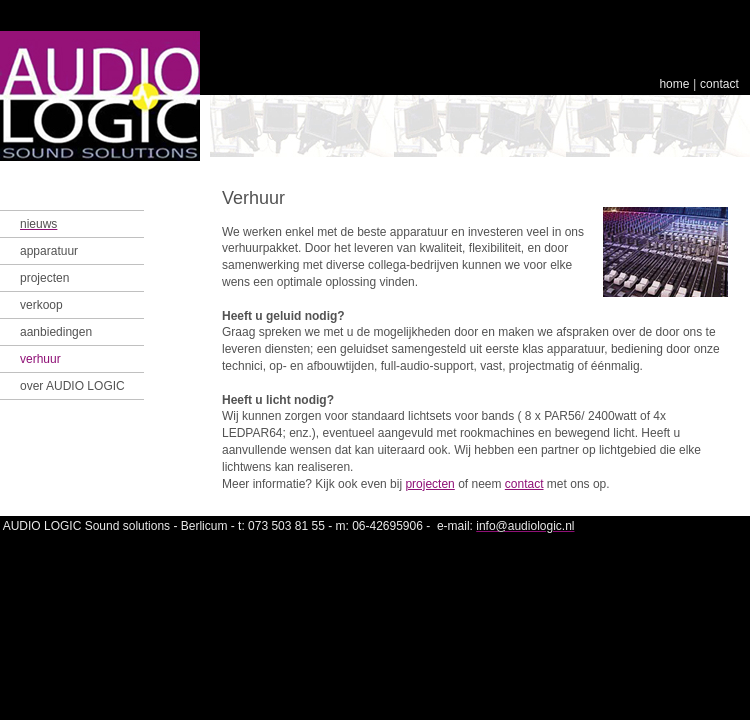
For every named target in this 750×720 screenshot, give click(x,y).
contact (719, 84)
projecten (44, 278)
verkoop (41, 305)
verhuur (40, 359)
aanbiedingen (56, 332)
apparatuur (49, 251)
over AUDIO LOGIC (72, 386)
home (674, 84)
